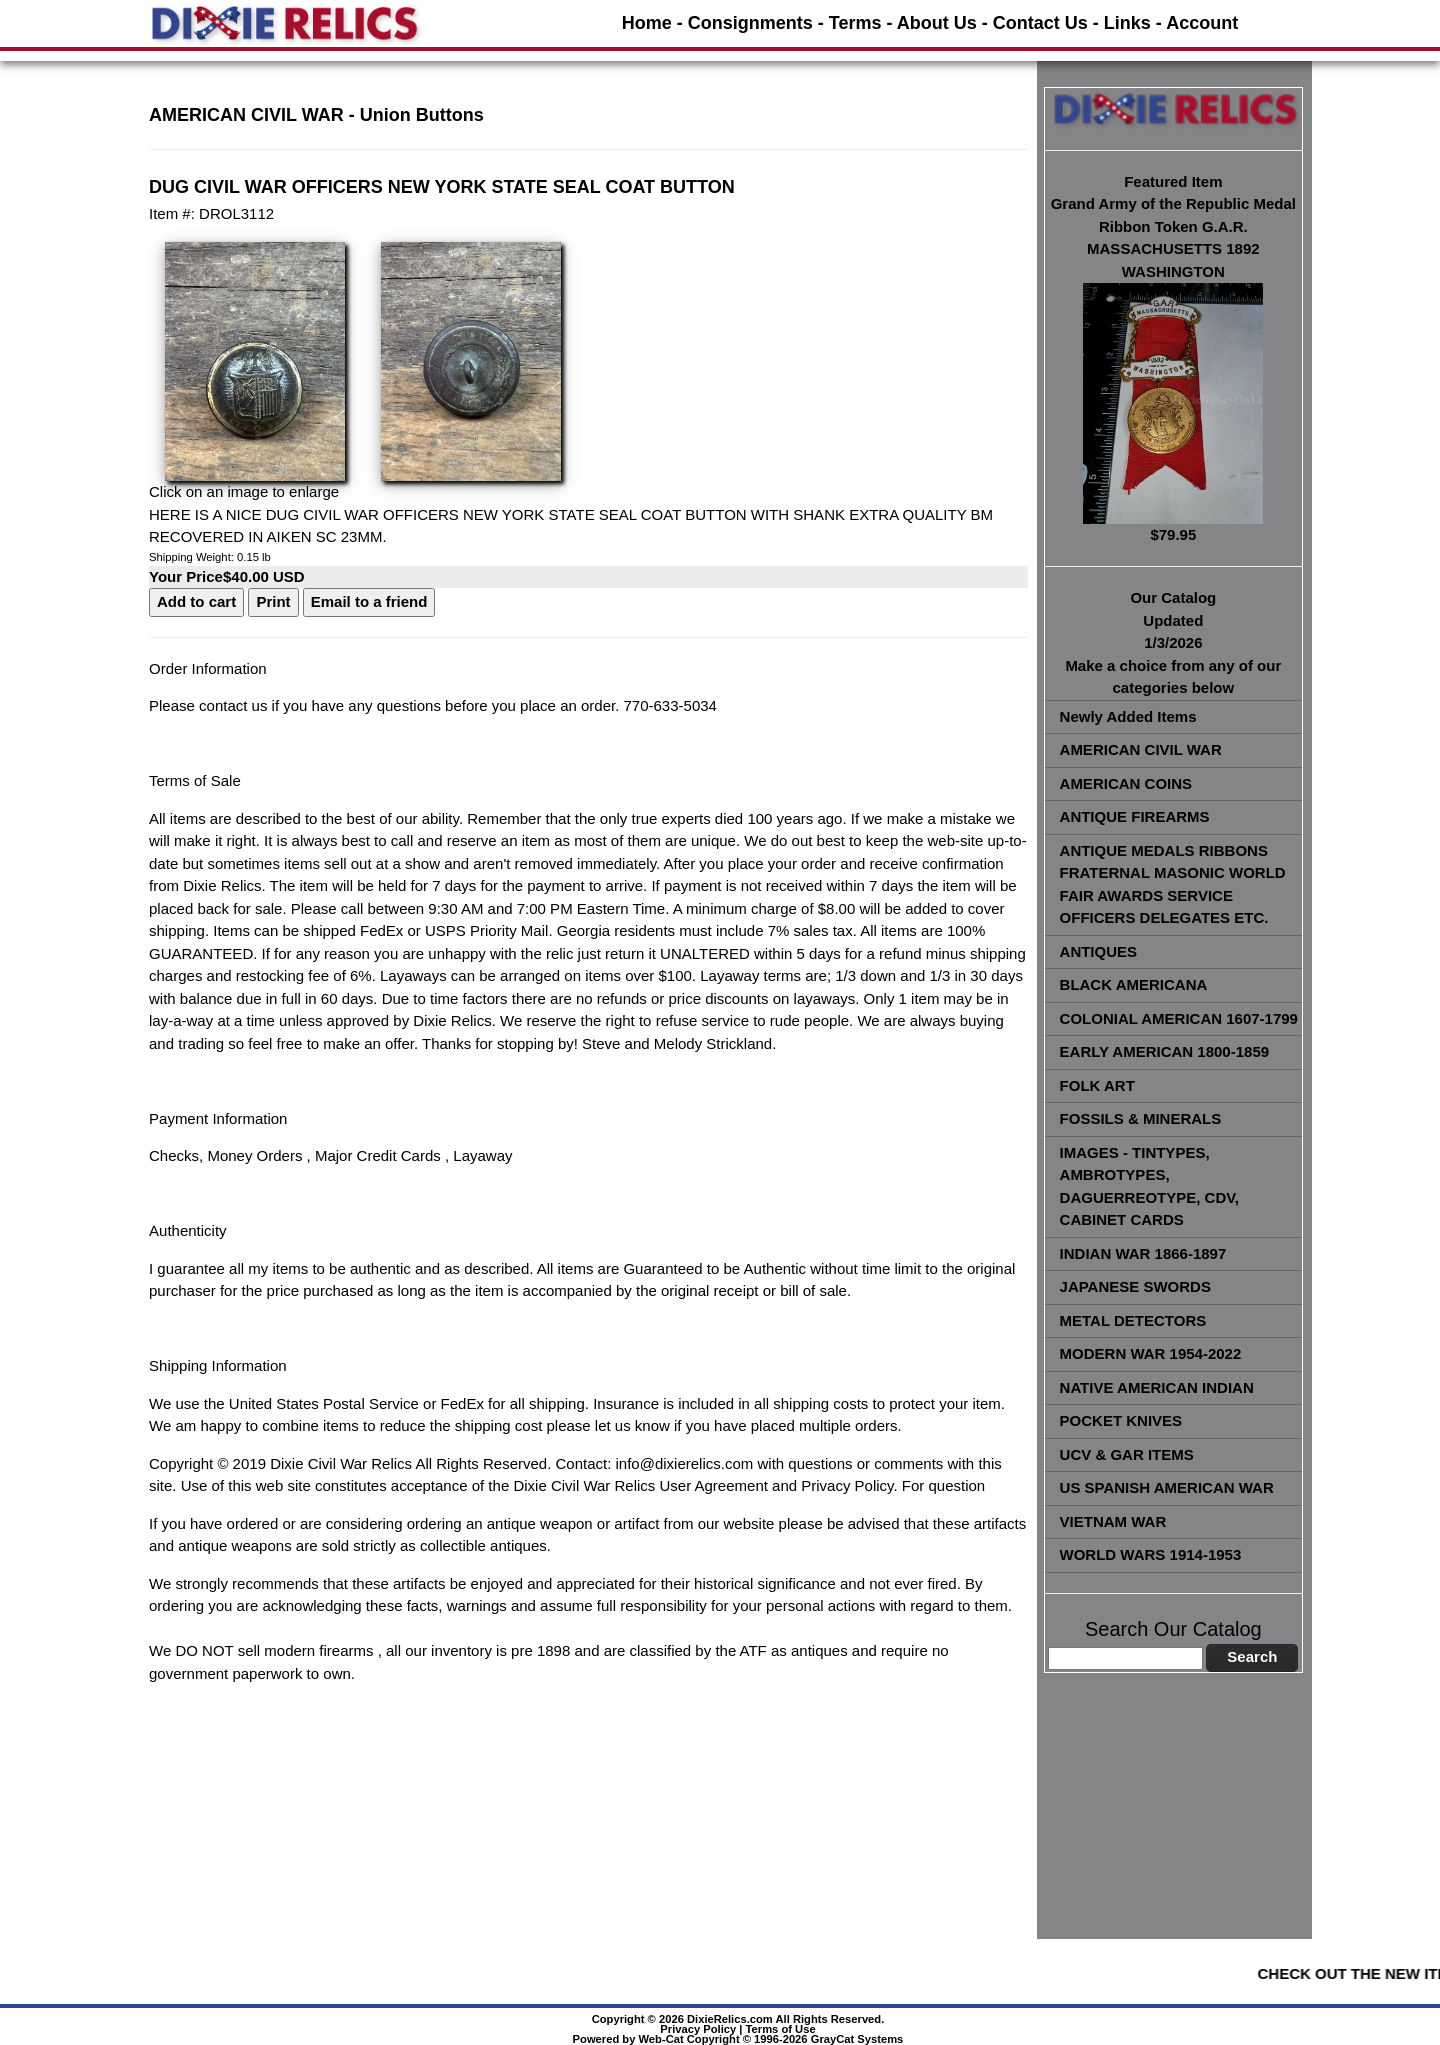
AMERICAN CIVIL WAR (1141, 749)
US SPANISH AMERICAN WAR (1167, 1487)
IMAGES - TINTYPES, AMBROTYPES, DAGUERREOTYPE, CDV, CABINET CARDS (1149, 1186)
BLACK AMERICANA (1134, 984)
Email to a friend (369, 601)
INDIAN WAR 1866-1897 (1143, 1253)
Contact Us (1040, 23)
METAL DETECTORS (1133, 1320)
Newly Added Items (1128, 716)
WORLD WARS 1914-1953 (1151, 1554)
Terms (855, 23)
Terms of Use (781, 2029)
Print (273, 601)
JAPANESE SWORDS (1135, 1286)
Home (647, 23)
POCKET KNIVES (1121, 1420)
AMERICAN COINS (1126, 783)
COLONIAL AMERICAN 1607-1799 (1179, 1018)
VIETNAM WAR (1113, 1521)
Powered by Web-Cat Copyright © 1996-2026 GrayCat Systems (738, 2039)
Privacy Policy (698, 2029)
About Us (937, 23)
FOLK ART (1097, 1085)
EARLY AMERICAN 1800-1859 (1165, 1051)
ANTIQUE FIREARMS (1135, 816)
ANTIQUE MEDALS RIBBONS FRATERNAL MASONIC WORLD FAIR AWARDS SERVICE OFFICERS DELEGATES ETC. (1173, 884)
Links (1127, 23)
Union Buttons (422, 115)
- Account (1197, 23)
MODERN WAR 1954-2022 (1151, 1353)
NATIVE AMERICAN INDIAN (1157, 1387)
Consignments (750, 23)
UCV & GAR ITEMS (1127, 1454)
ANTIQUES (1099, 951)
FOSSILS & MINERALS (1141, 1118)
